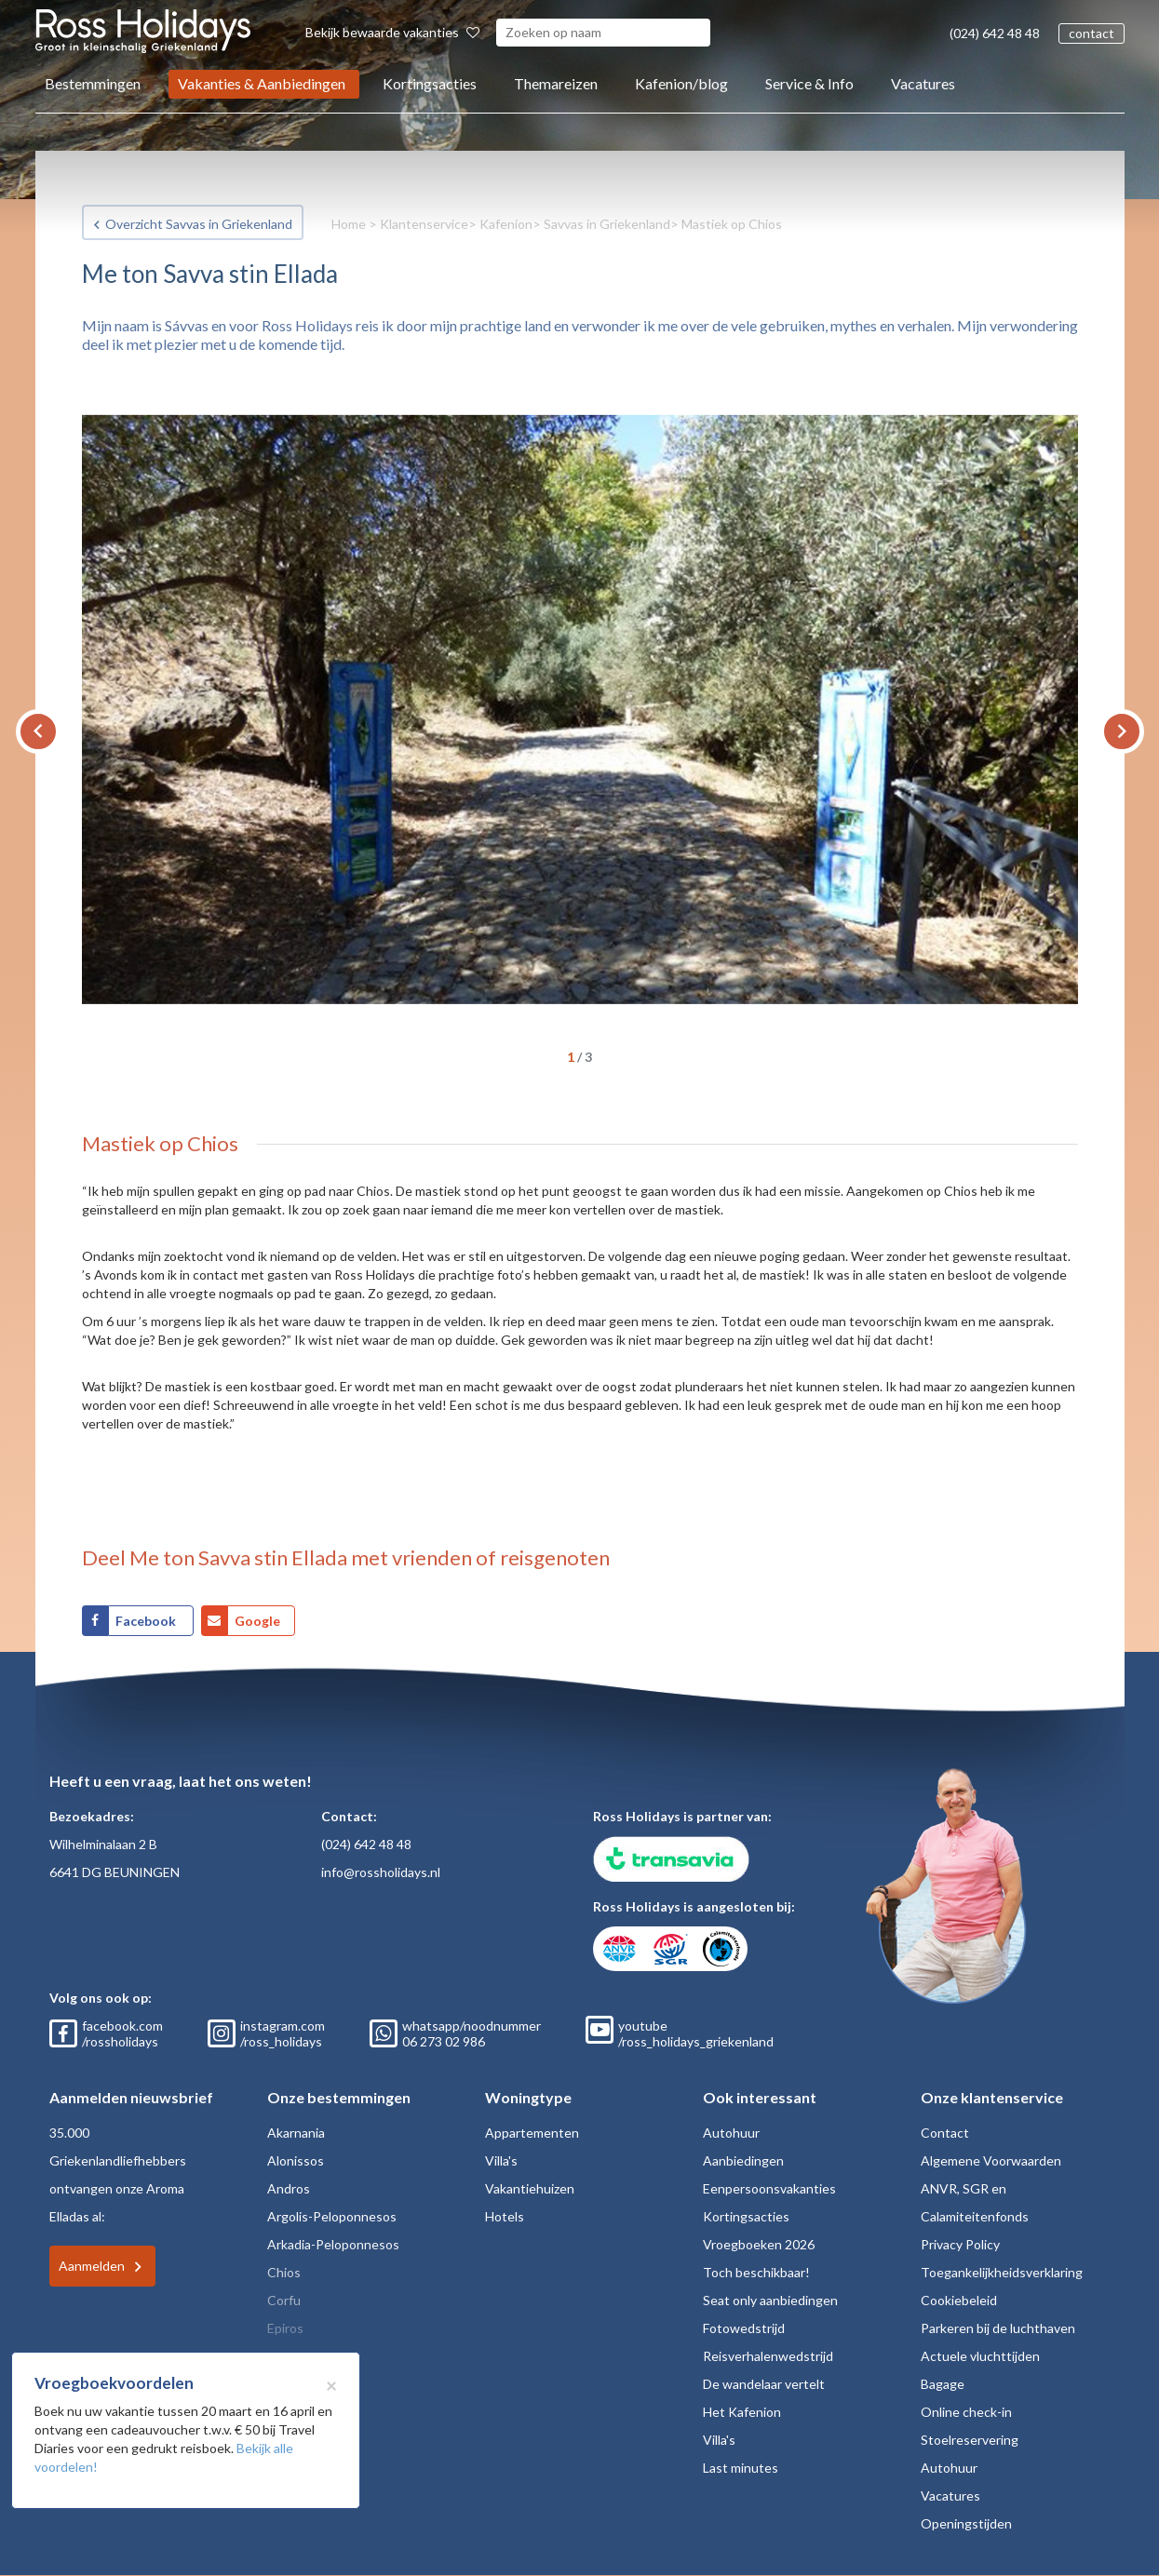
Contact (945, 2132)
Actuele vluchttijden (980, 2356)
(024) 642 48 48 (995, 33)
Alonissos (295, 2160)
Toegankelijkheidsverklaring (1002, 2272)
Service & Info (809, 83)
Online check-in (966, 2412)
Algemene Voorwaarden (991, 2160)
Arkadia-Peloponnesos (333, 2244)
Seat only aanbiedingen (770, 2300)
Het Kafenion (742, 2412)
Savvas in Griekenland (607, 224)
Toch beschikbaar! (756, 2272)
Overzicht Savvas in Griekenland (198, 224)
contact (1091, 33)
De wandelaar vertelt (764, 2384)
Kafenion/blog (681, 83)
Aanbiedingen (743, 2160)
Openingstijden (966, 2523)
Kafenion (505, 224)
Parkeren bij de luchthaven (998, 2328)
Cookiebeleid (959, 2300)
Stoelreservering (969, 2440)
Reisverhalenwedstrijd (768, 2356)
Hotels (504, 2216)
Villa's (501, 2160)
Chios (284, 2272)
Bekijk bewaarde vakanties (392, 32)
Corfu (284, 2300)
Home (348, 224)
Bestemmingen (93, 83)
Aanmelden (92, 2266)
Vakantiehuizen (529, 2188)
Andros (288, 2188)
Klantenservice (424, 224)
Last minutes (740, 2467)
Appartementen (532, 2132)
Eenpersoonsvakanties (769, 2188)
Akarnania (296, 2132)
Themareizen (556, 83)
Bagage (942, 2384)
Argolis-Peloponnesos (332, 2216)
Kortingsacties (430, 83)
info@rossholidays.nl (380, 1872)
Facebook (147, 1621)
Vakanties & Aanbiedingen (261, 83)
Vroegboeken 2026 (759, 2244)
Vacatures (923, 83)
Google (257, 1621)
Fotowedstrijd (744, 2328)
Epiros (285, 2328)
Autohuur (731, 2132)
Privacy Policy (960, 2244)
